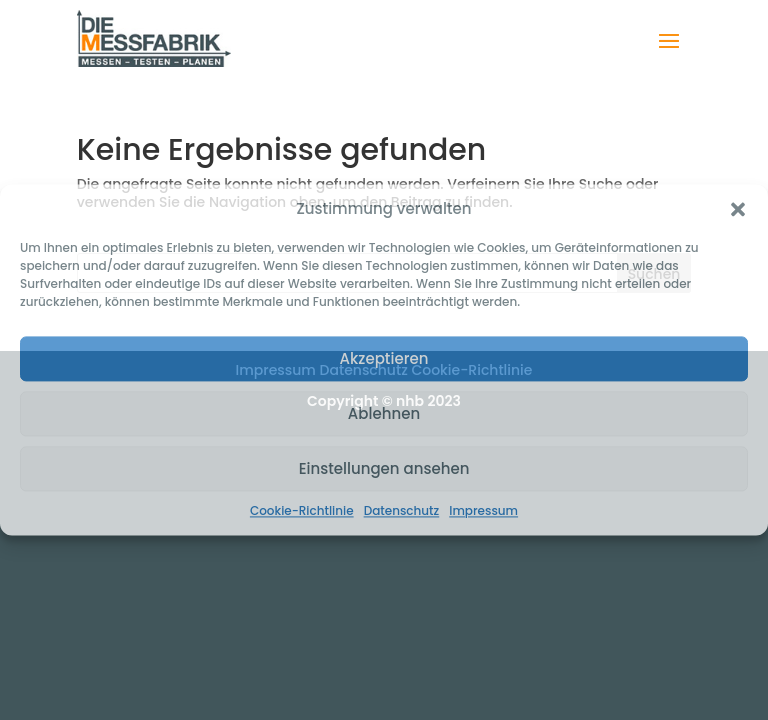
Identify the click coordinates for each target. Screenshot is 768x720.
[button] (738, 209)
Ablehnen (384, 413)
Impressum (483, 510)
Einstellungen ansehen (384, 468)
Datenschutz (402, 510)
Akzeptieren (384, 358)
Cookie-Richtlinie (302, 510)
